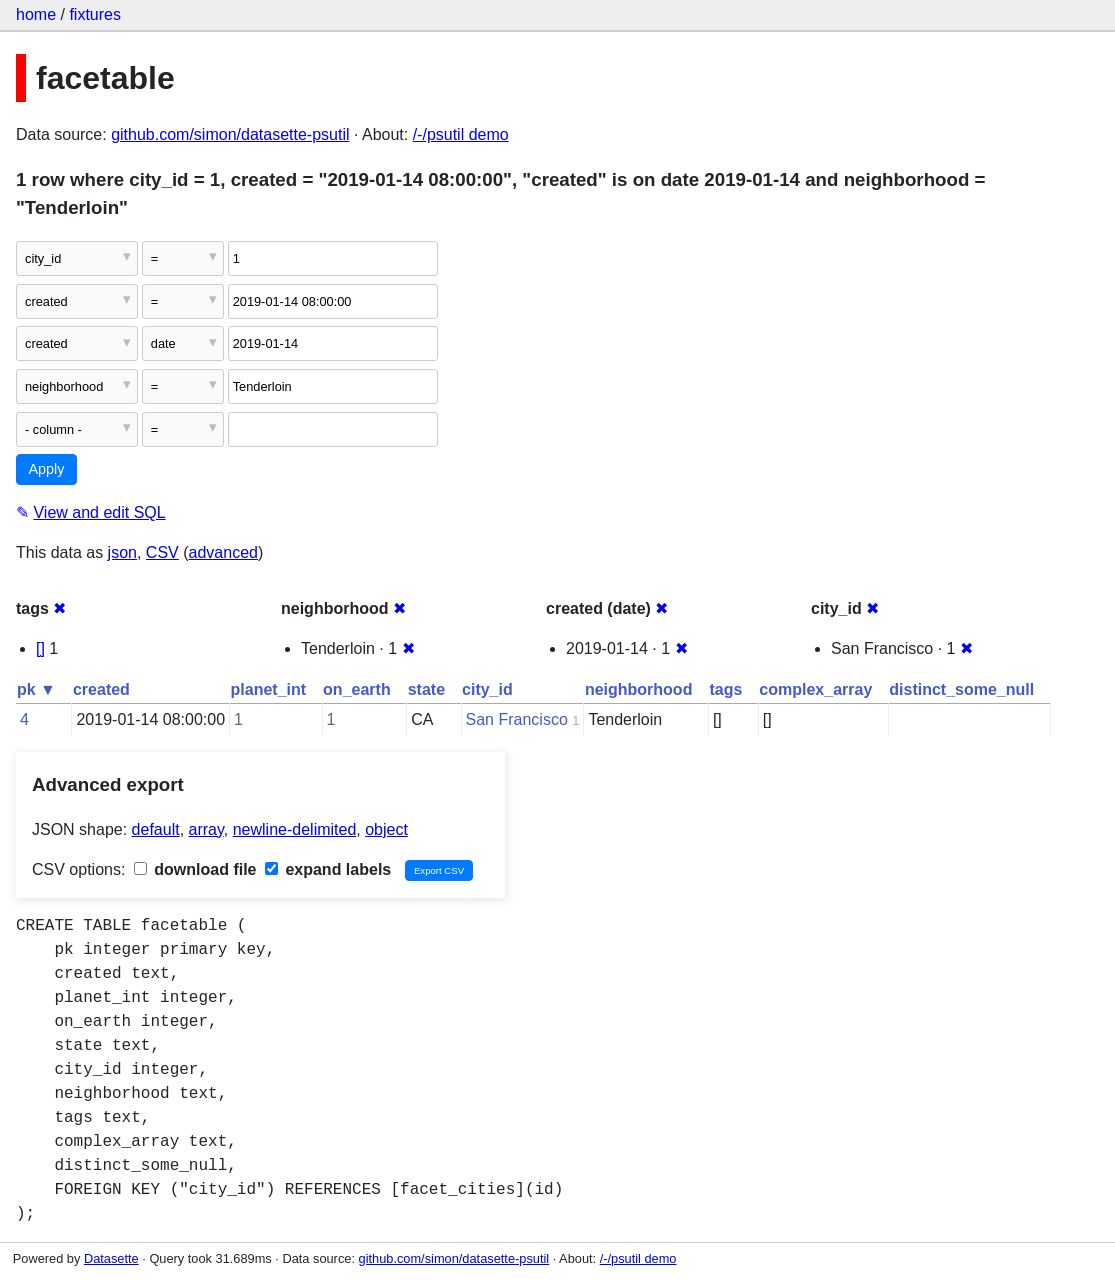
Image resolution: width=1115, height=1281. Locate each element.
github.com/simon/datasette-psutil (230, 134)
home (36, 14)
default (156, 829)
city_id (487, 689)
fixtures (95, 14)
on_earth (357, 689)
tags (725, 689)
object (386, 829)
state (426, 689)
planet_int (269, 689)
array (206, 829)
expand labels (328, 869)
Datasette (111, 1258)
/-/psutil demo (461, 134)
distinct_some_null (961, 689)
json (122, 552)
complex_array (815, 689)
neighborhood (639, 689)
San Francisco (517, 719)
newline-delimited (295, 829)
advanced (223, 552)
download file (195, 869)
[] (40, 648)
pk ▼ (36, 689)
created (101, 689)
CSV (162, 552)
